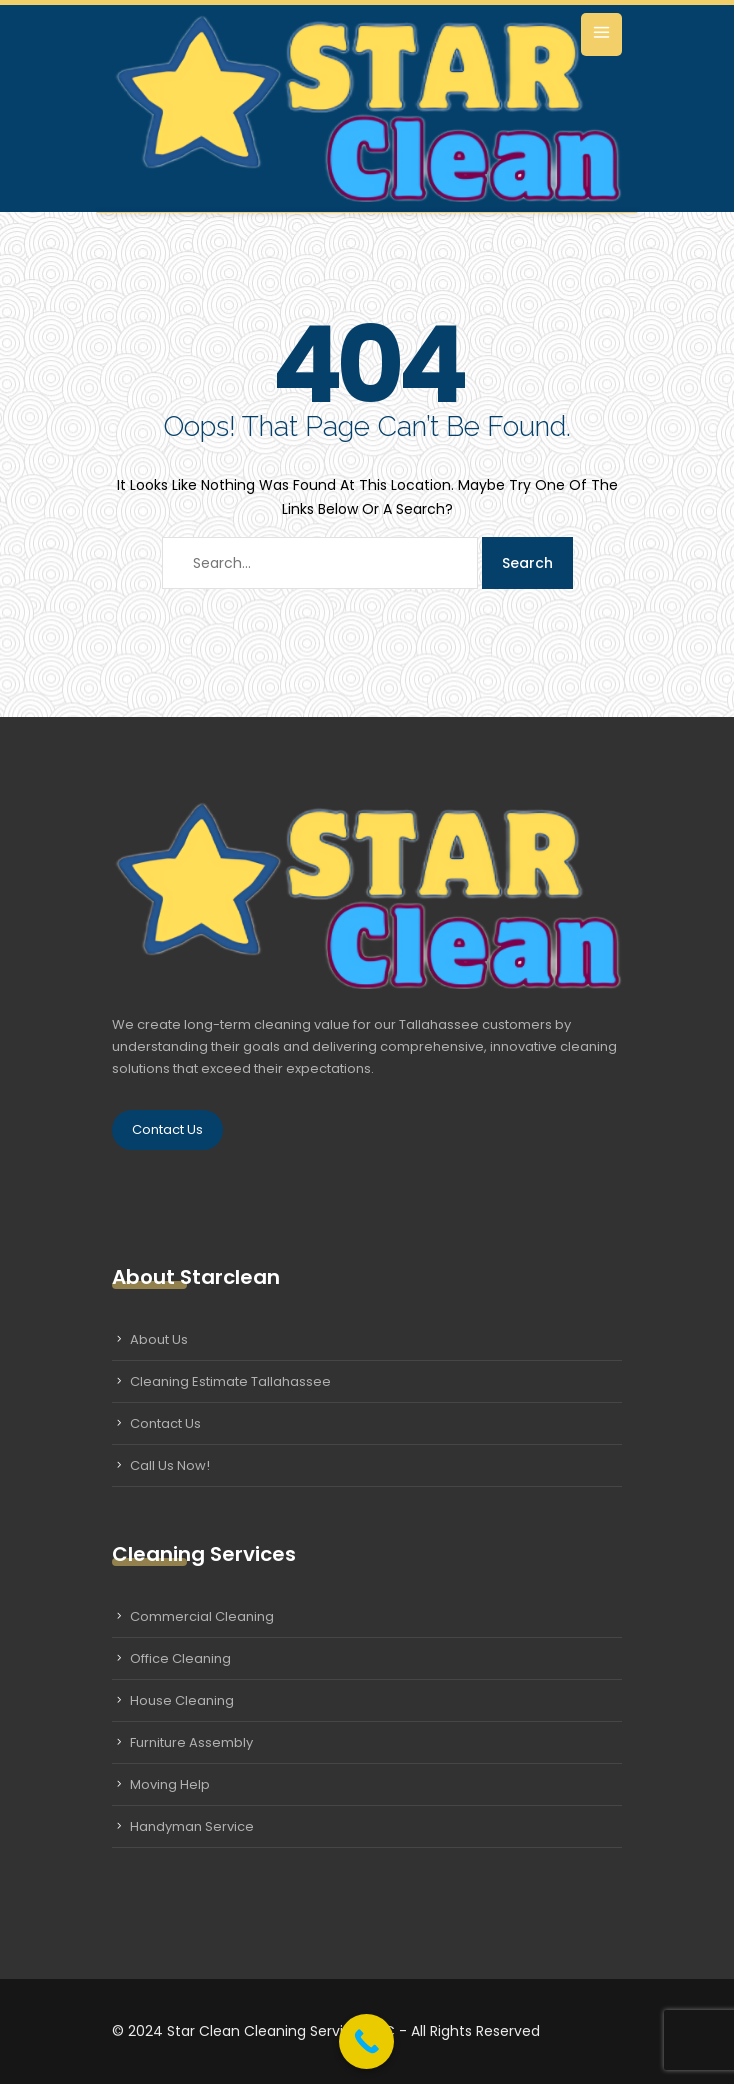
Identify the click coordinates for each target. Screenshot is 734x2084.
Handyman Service (192, 1826)
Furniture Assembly (191, 1742)
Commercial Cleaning (202, 1616)
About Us (159, 1339)
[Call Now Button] (366, 2041)
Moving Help (170, 1784)
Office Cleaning (180, 1658)
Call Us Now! (170, 1465)
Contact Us (167, 1129)
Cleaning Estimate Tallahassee (230, 1381)
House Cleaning (182, 1700)
